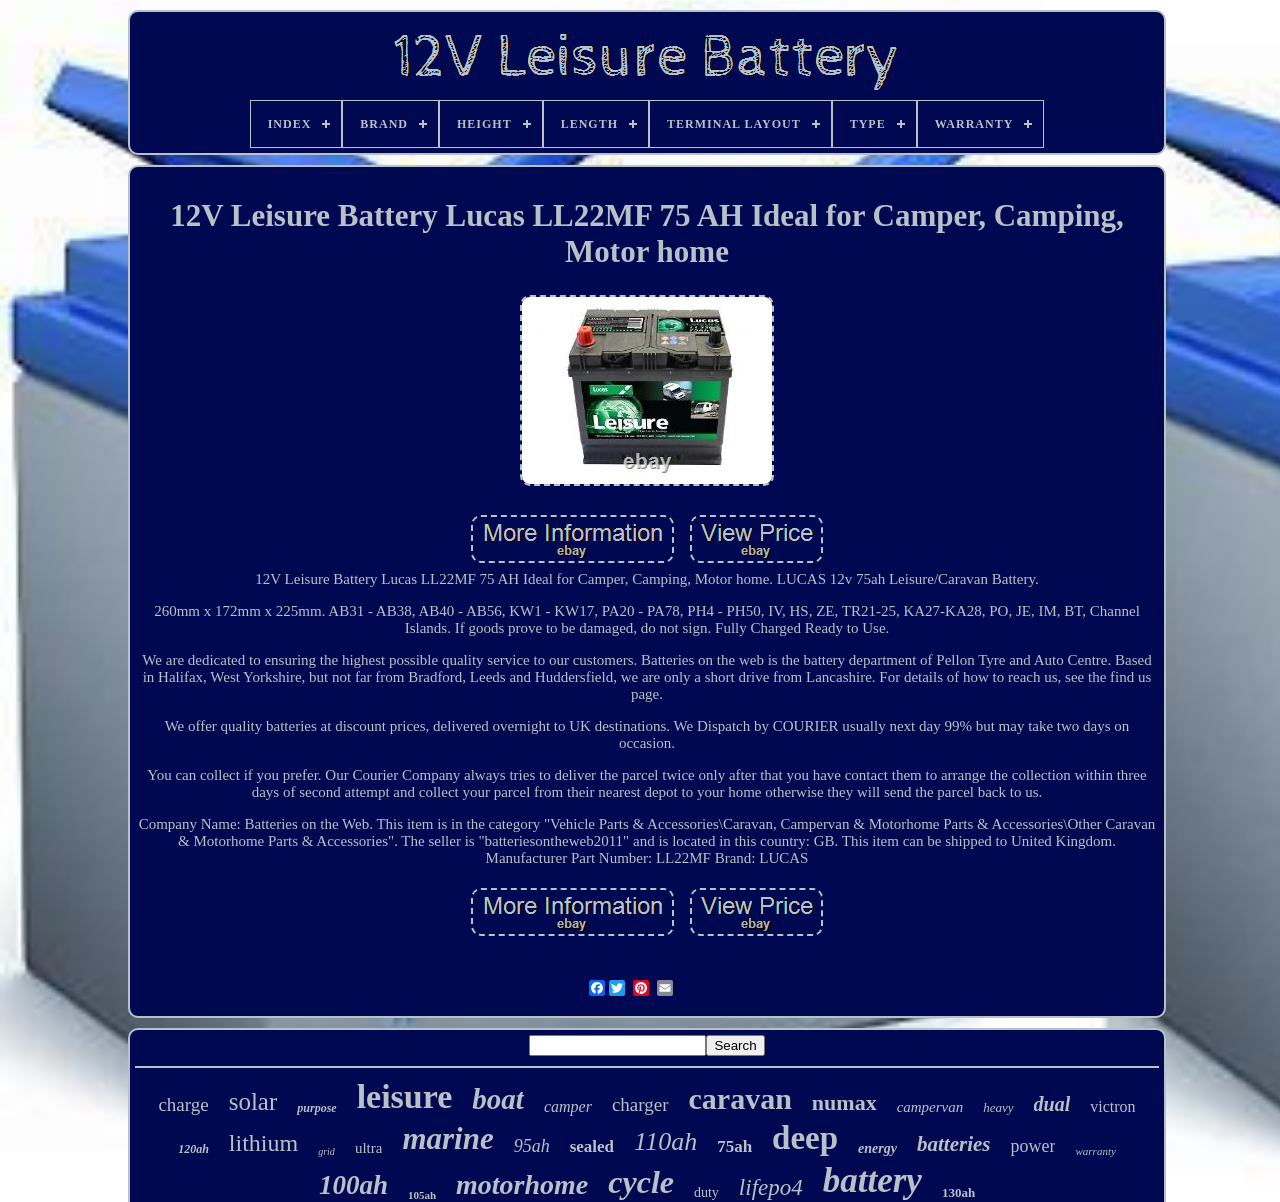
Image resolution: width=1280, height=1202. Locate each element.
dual (1052, 1104)
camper (568, 1106)
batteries (954, 1144)
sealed (592, 1146)
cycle (641, 1182)
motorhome (522, 1184)
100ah (353, 1185)
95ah (532, 1146)
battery (872, 1180)
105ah (422, 1195)
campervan (930, 1107)
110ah (665, 1141)
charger (640, 1104)
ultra (369, 1148)
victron (1112, 1106)
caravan (740, 1098)
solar (253, 1101)
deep (805, 1138)
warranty (1095, 1151)
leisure (405, 1096)
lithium (263, 1143)
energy (877, 1148)
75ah (734, 1146)
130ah (958, 1192)
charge (183, 1104)
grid (326, 1151)
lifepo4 (771, 1187)
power (1033, 1146)
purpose (316, 1108)
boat (498, 1099)
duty (706, 1192)
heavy (998, 1107)
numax (844, 1102)
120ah (193, 1149)
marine (447, 1138)
